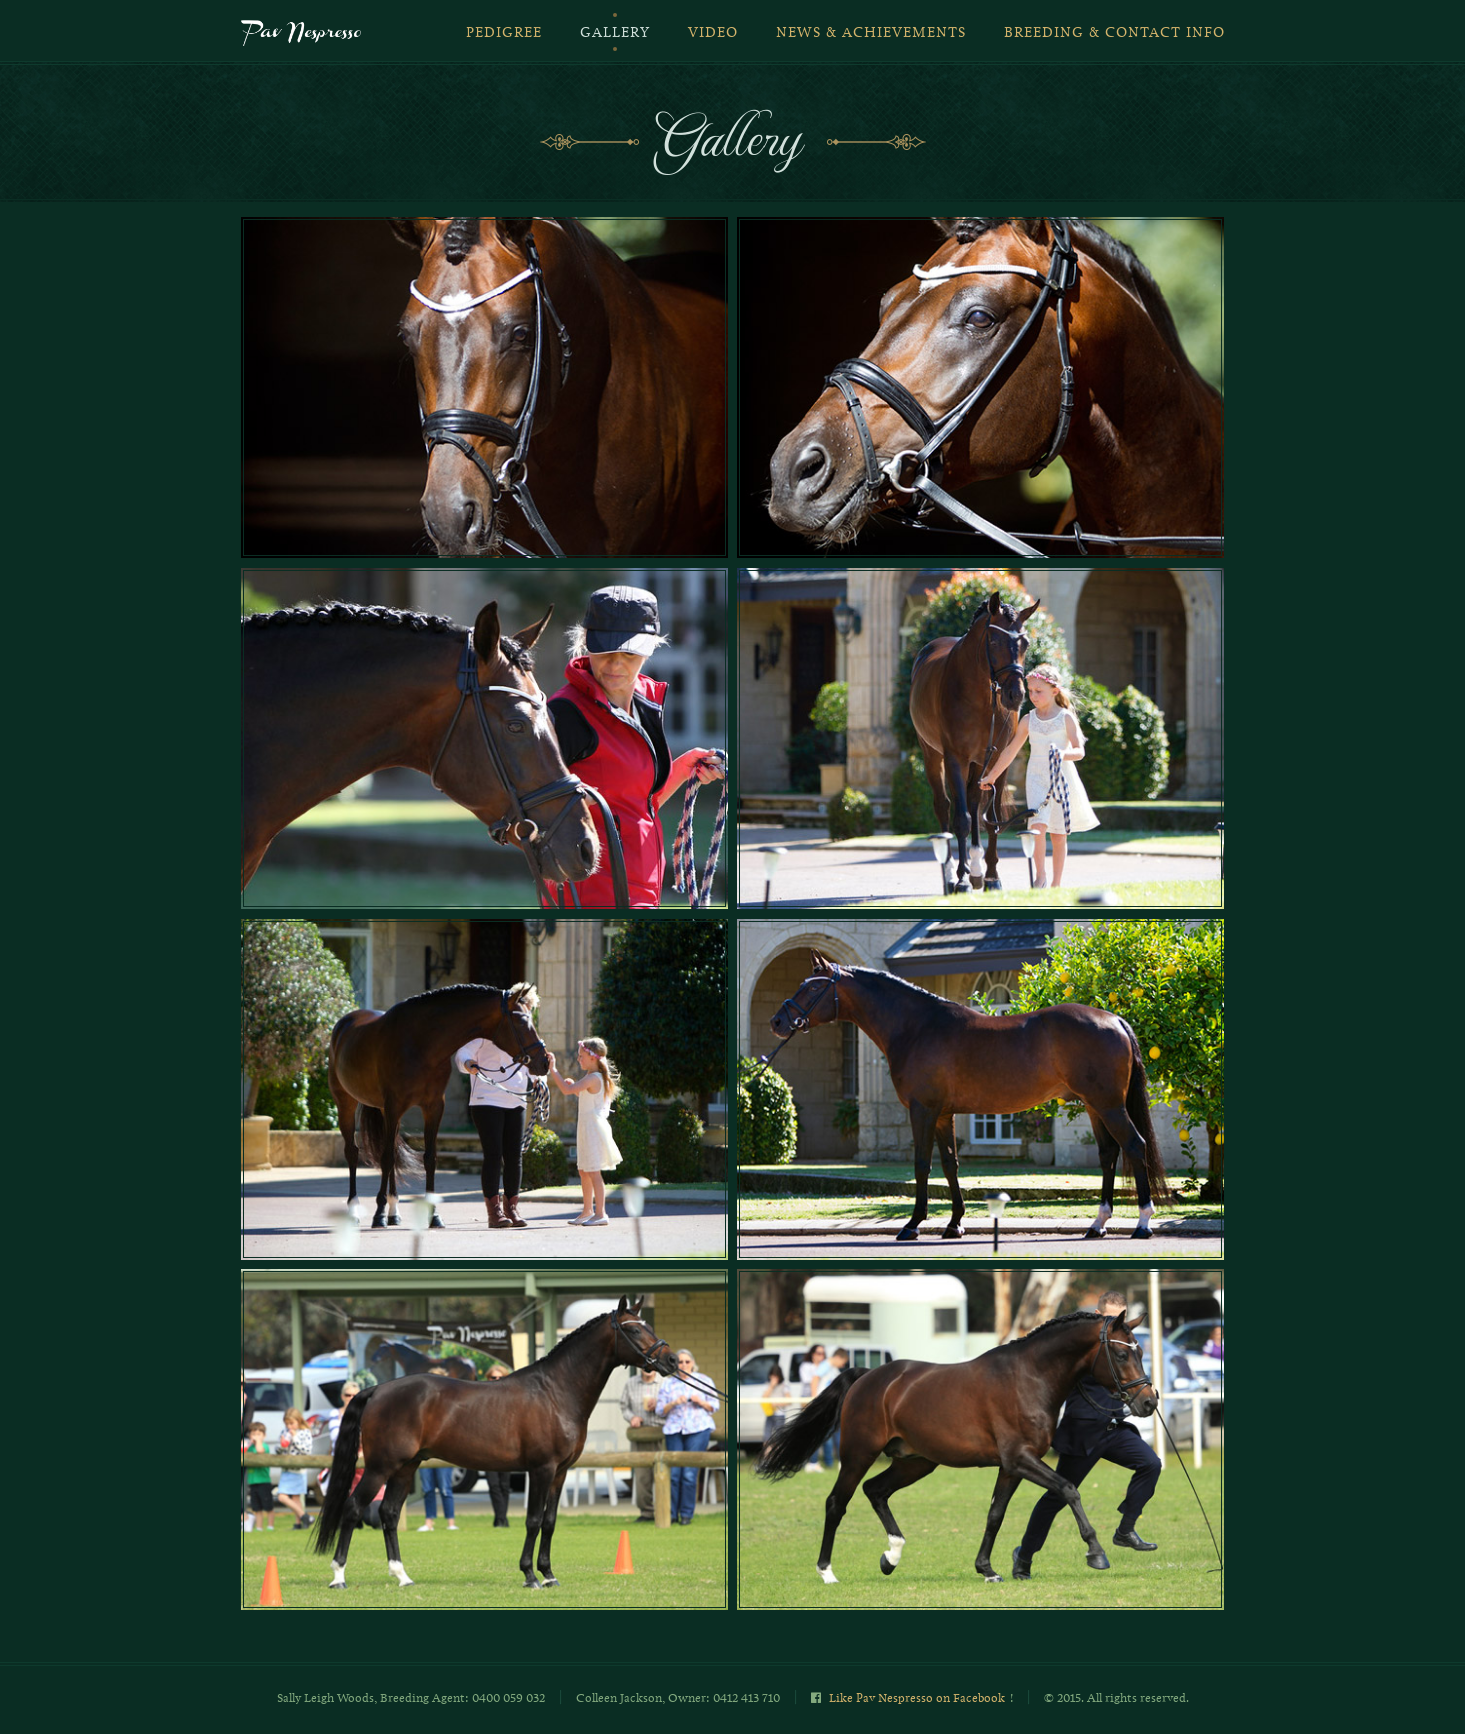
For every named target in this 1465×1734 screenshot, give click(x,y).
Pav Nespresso (301, 35)
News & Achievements (871, 32)
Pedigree (504, 32)
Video (713, 32)
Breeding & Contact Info (1114, 32)
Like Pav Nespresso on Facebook (917, 1698)
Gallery (615, 32)
